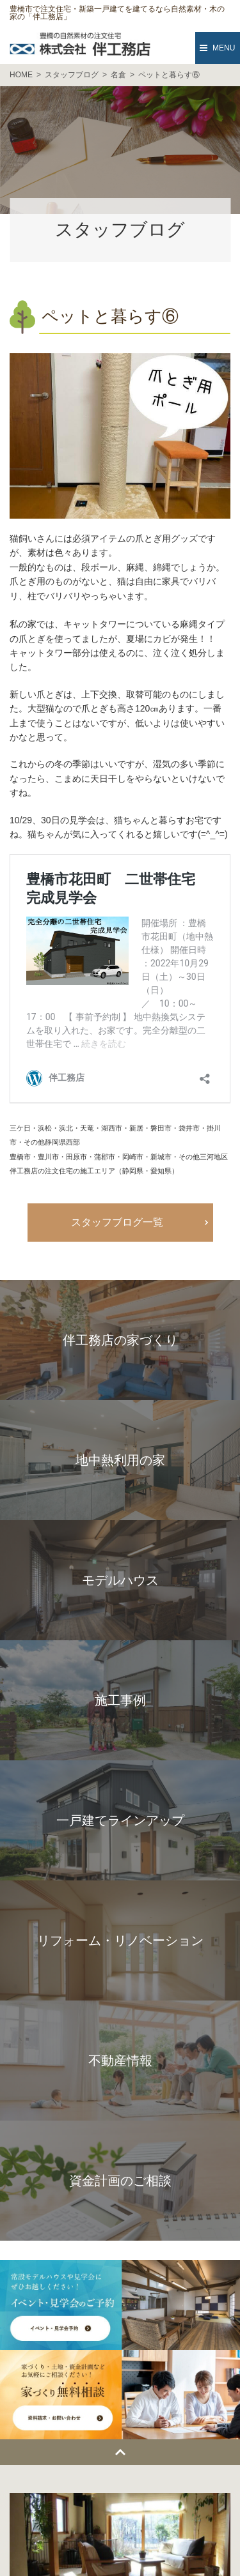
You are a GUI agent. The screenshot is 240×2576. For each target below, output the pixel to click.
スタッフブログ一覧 (117, 1222)
